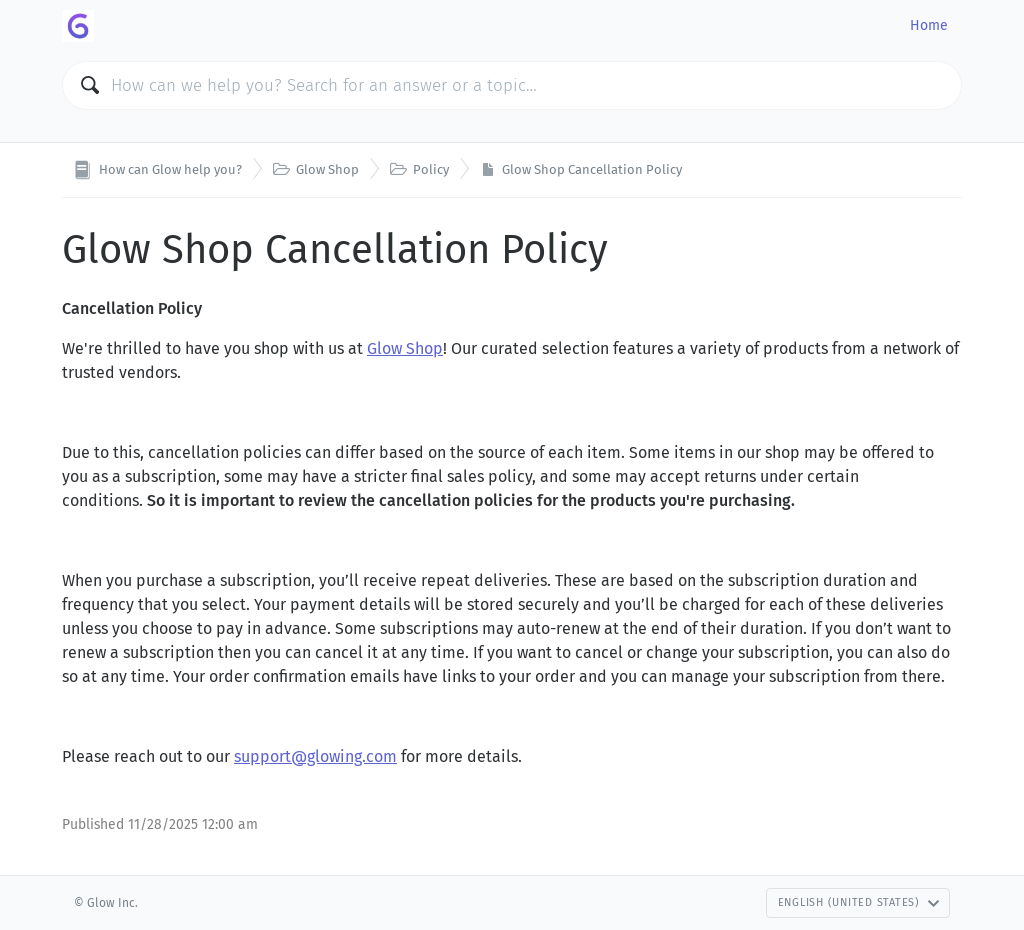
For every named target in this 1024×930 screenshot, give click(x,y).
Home (929, 25)
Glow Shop (405, 348)
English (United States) (859, 902)
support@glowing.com (315, 756)
